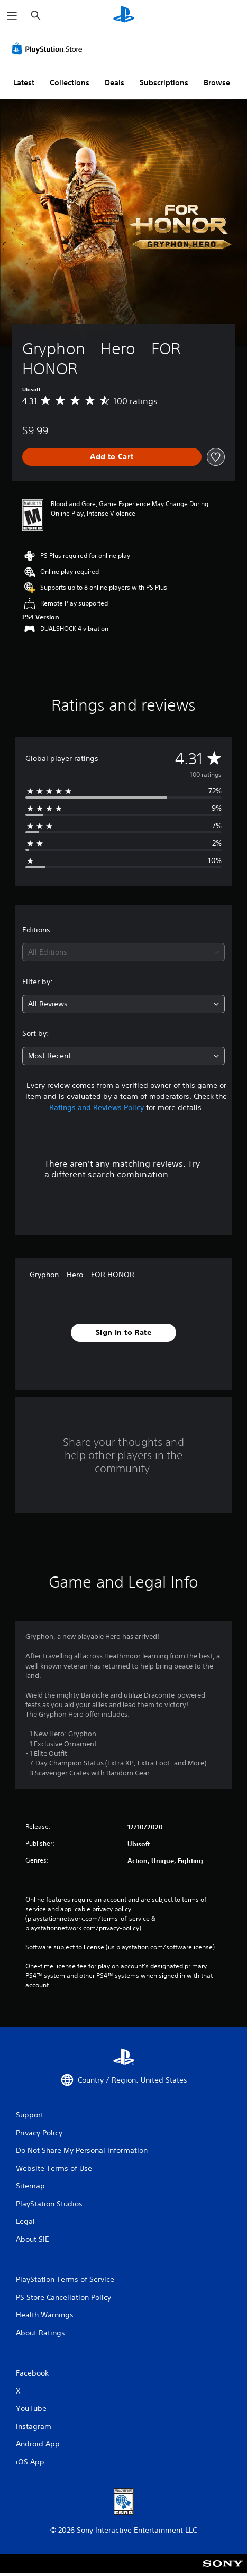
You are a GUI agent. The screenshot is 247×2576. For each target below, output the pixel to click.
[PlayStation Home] (124, 15)
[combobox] (123, 952)
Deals (114, 82)
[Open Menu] (12, 16)
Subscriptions (164, 82)
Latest (23, 82)
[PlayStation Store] (49, 48)
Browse (217, 82)
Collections (69, 82)
